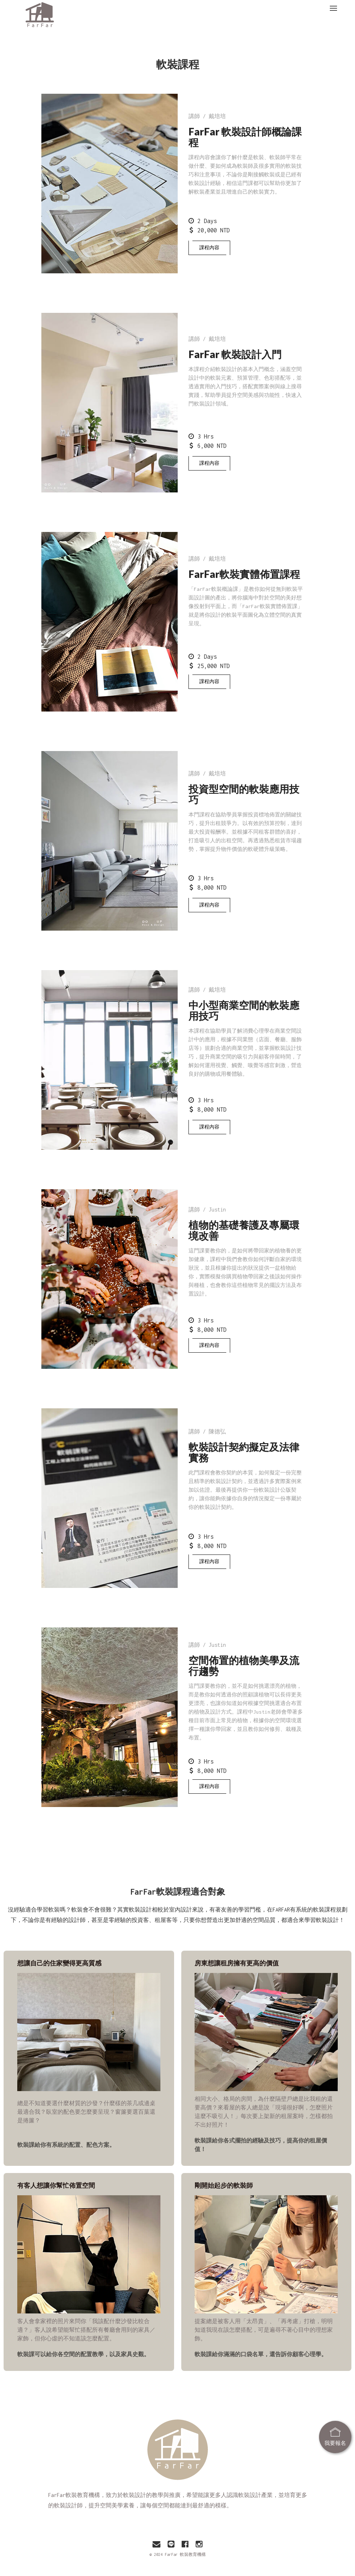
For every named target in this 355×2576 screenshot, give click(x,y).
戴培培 (217, 116)
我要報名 (335, 2429)
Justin (217, 1209)
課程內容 (209, 247)
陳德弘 (217, 1431)
